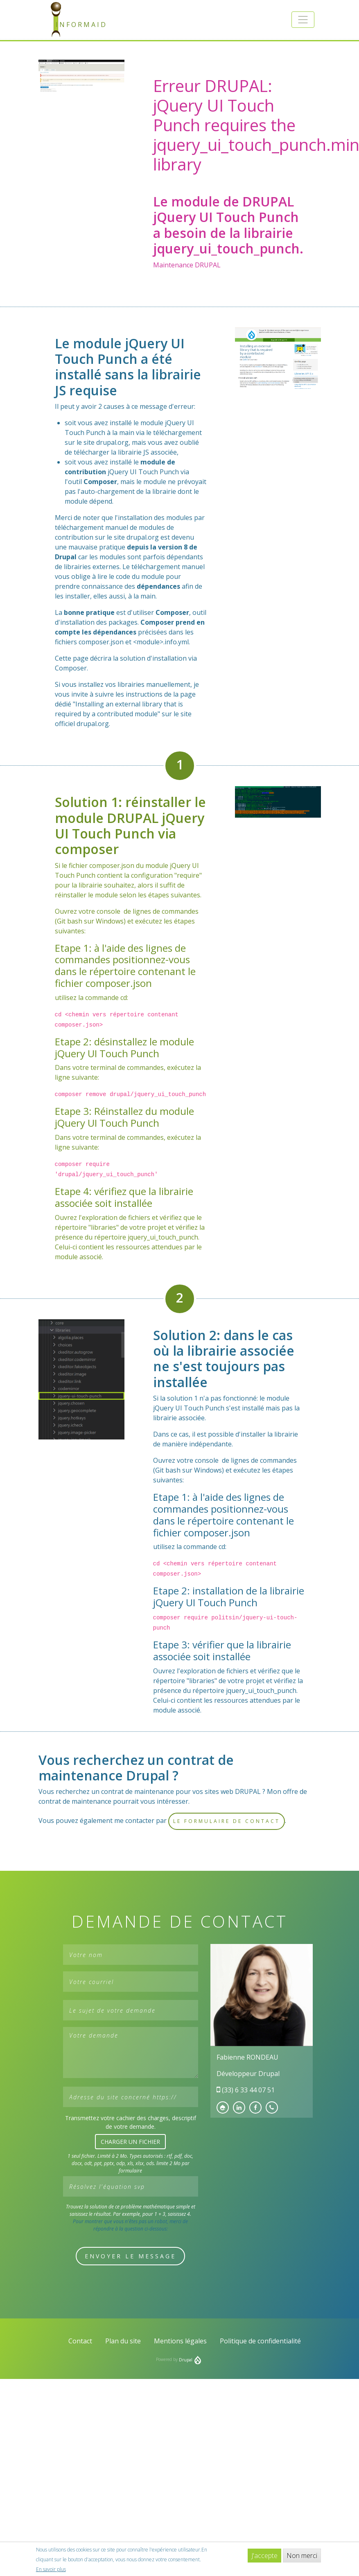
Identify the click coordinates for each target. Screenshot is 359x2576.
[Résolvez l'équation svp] (130, 2186)
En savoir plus (51, 2569)
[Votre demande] (130, 2052)
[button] (302, 19)
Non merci (302, 2555)
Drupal (190, 2360)
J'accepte (264, 2555)
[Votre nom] (130, 1954)
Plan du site (123, 2340)
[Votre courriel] (130, 1981)
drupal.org (112, 442)
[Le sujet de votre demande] (130, 2010)
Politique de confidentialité (260, 2340)
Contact (80, 2340)
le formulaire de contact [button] (226, 1821)
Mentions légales (180, 2340)
